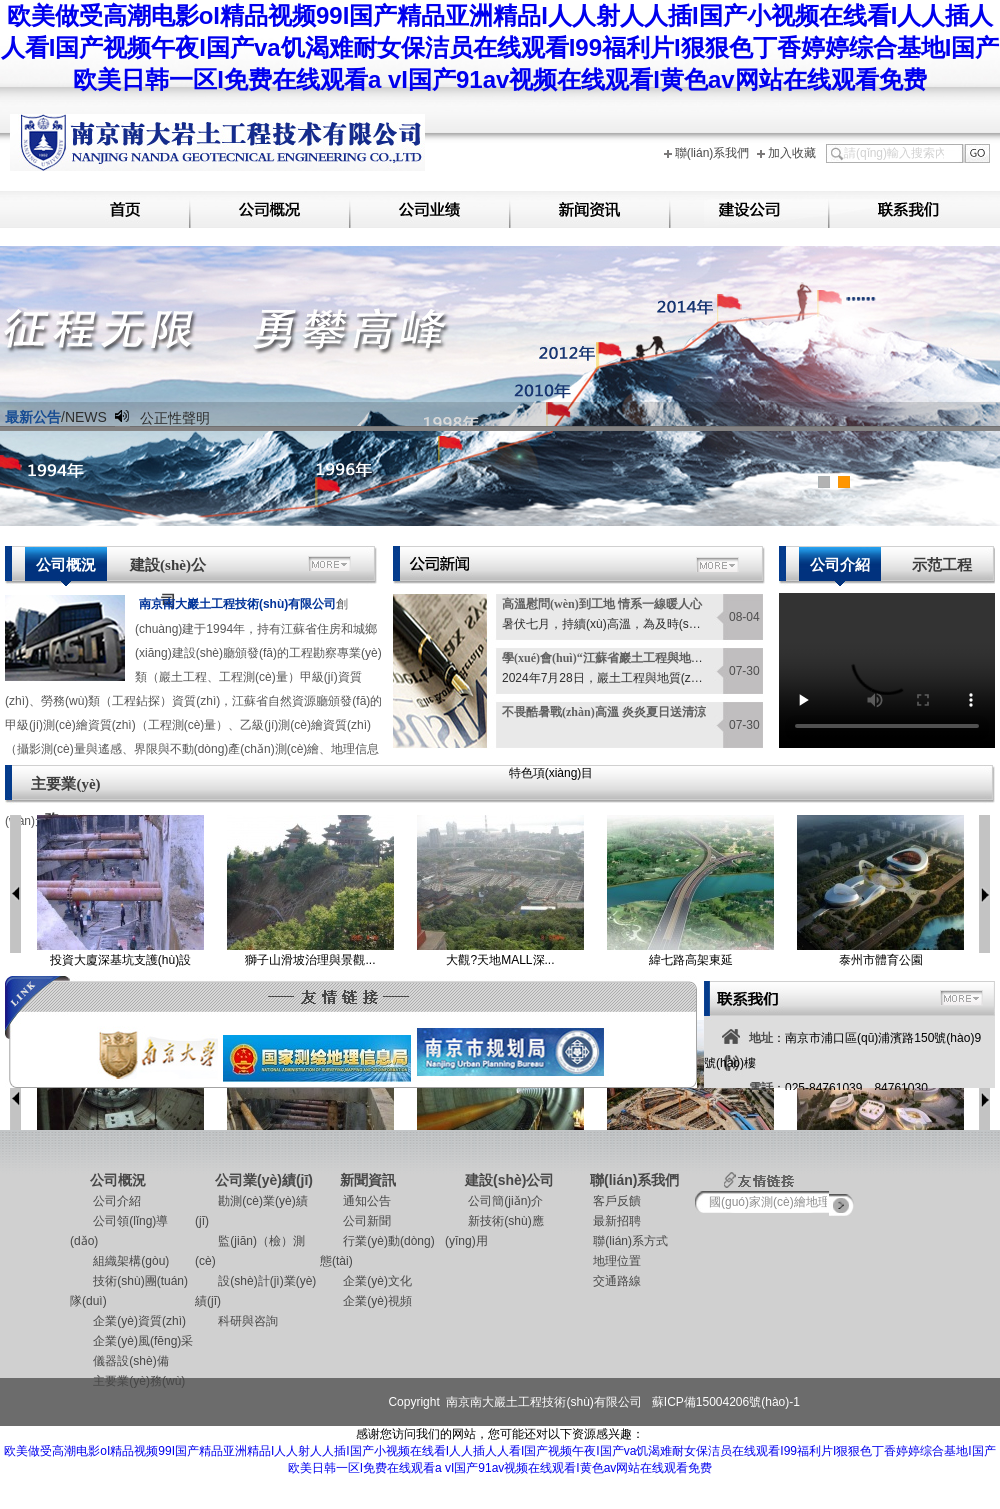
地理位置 (605, 1261)
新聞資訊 (368, 1180)
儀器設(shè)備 (119, 1361)
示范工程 (942, 565)
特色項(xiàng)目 (551, 773)
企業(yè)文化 (366, 1281)
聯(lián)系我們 (712, 153)
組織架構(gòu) (119, 1261)
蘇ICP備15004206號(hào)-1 (726, 1402)
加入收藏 (792, 153)
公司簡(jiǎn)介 (494, 1201)
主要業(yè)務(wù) (65, 790)
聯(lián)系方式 (619, 1241)
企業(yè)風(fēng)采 (131, 1341)
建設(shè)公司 (168, 571)
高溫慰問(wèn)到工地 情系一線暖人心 (602, 604)
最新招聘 (605, 1221)
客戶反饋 (605, 1201)
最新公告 (33, 417)
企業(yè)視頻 (366, 1301)
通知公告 (355, 1201)
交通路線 (605, 1281)
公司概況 (66, 565)
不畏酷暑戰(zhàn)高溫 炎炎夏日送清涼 (604, 712)
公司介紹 (840, 565)
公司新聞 (355, 1221)
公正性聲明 (175, 418)
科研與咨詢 (236, 1321)
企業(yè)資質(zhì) (128, 1321)
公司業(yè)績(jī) (264, 1180)
